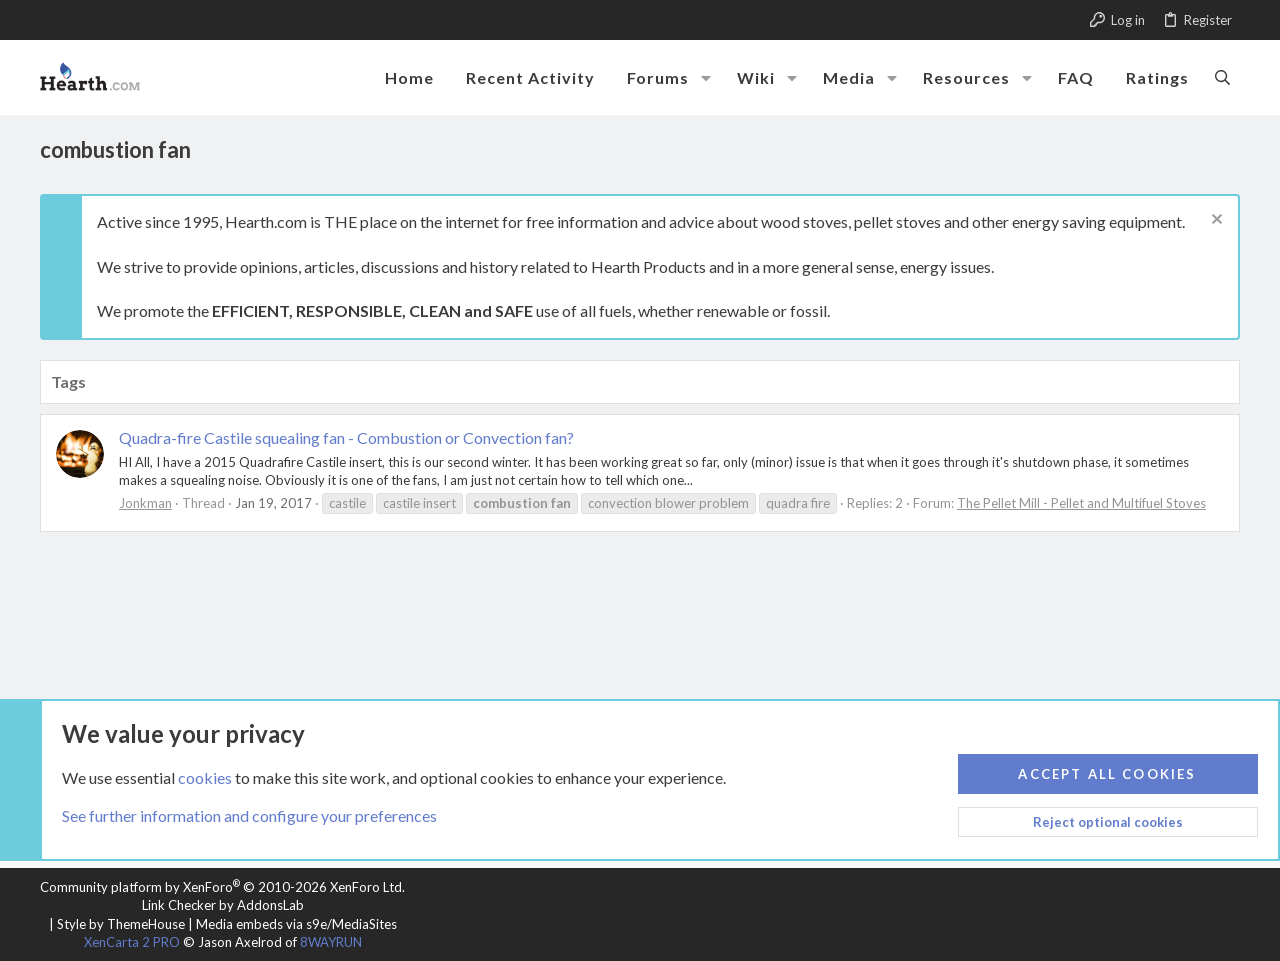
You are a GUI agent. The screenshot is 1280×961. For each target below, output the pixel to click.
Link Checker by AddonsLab (223, 905)
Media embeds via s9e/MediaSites (296, 924)
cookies (205, 776)
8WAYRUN (331, 942)
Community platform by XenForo (222, 887)
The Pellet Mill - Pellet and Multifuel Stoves (1081, 503)
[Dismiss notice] (1214, 221)
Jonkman (145, 503)
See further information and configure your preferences (249, 815)
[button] (706, 78)
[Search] (1222, 77)
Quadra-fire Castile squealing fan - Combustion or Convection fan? (346, 437)
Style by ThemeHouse (121, 924)
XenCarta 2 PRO (132, 942)
